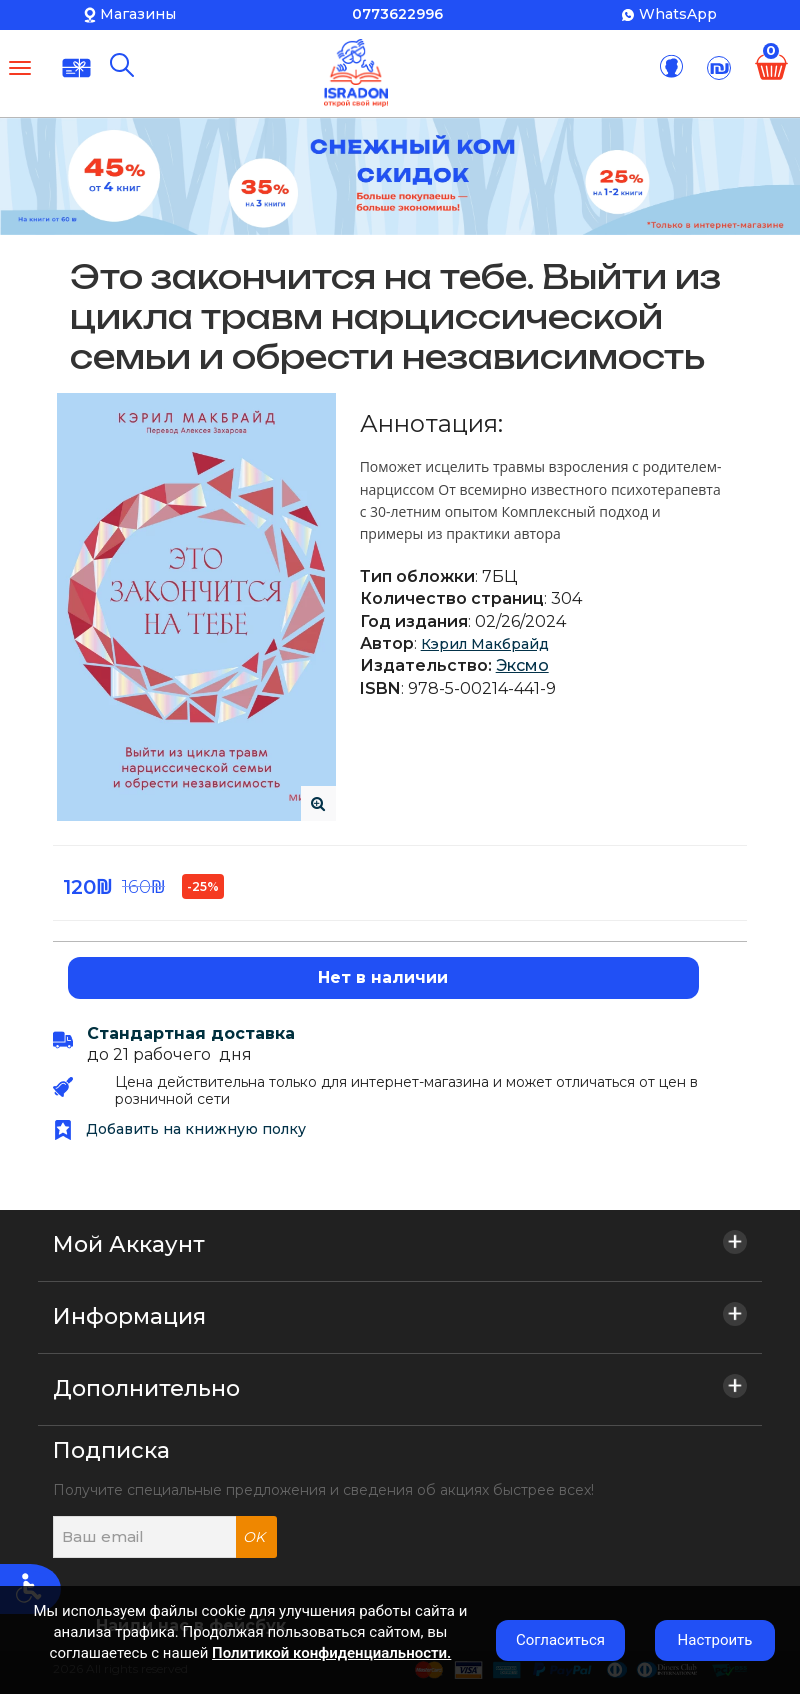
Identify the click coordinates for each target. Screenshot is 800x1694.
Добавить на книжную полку (179, 1129)
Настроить (715, 1640)
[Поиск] (122, 65)
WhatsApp (678, 14)
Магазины (138, 14)
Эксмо (522, 665)
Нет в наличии (383, 977)
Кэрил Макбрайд (485, 644)
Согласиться (560, 1640)
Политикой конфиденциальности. (331, 1653)
